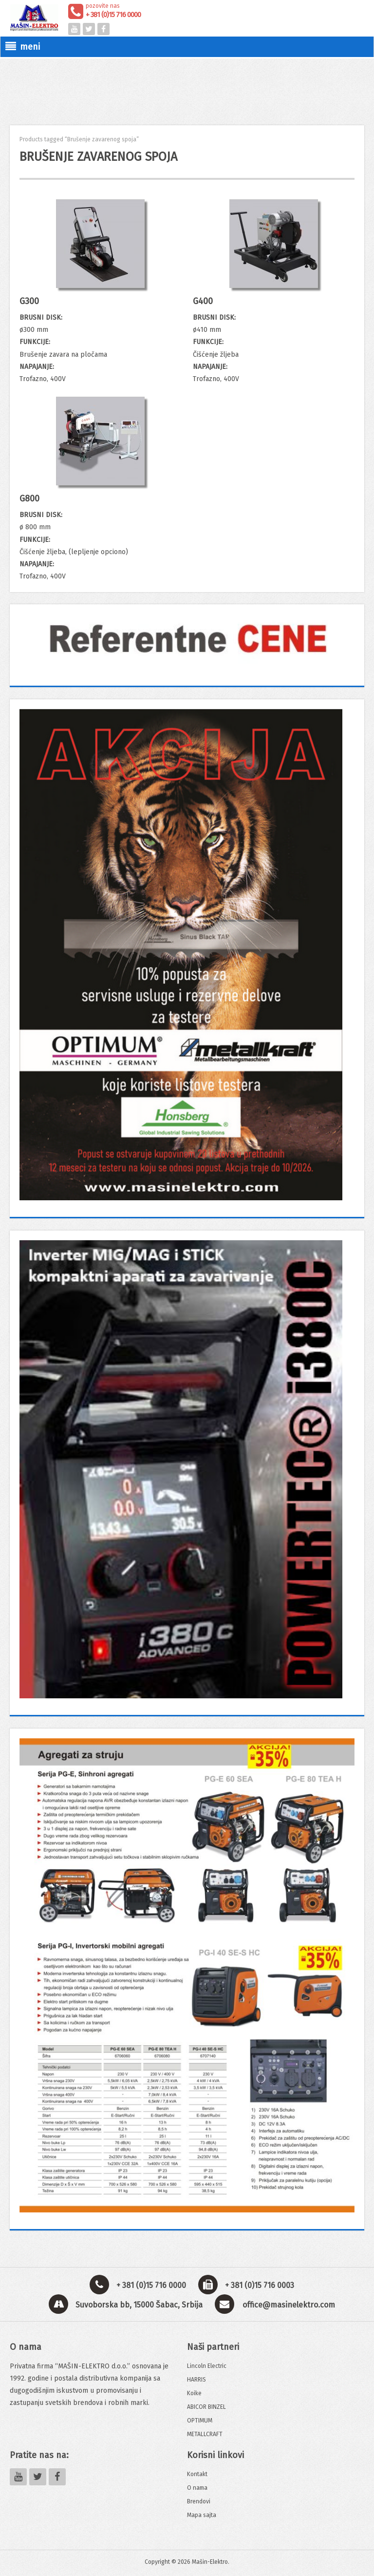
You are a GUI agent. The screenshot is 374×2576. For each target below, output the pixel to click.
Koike (194, 2393)
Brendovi (198, 2501)
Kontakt (197, 2474)
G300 (29, 301)
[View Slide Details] (187, 639)
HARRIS (196, 2379)
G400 (203, 301)
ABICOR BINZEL (206, 2406)
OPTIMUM (199, 2420)
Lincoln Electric (206, 2366)
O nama (197, 2487)
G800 (29, 498)
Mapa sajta (201, 2515)
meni (22, 46)
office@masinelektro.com (289, 2304)
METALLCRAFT (205, 2434)
